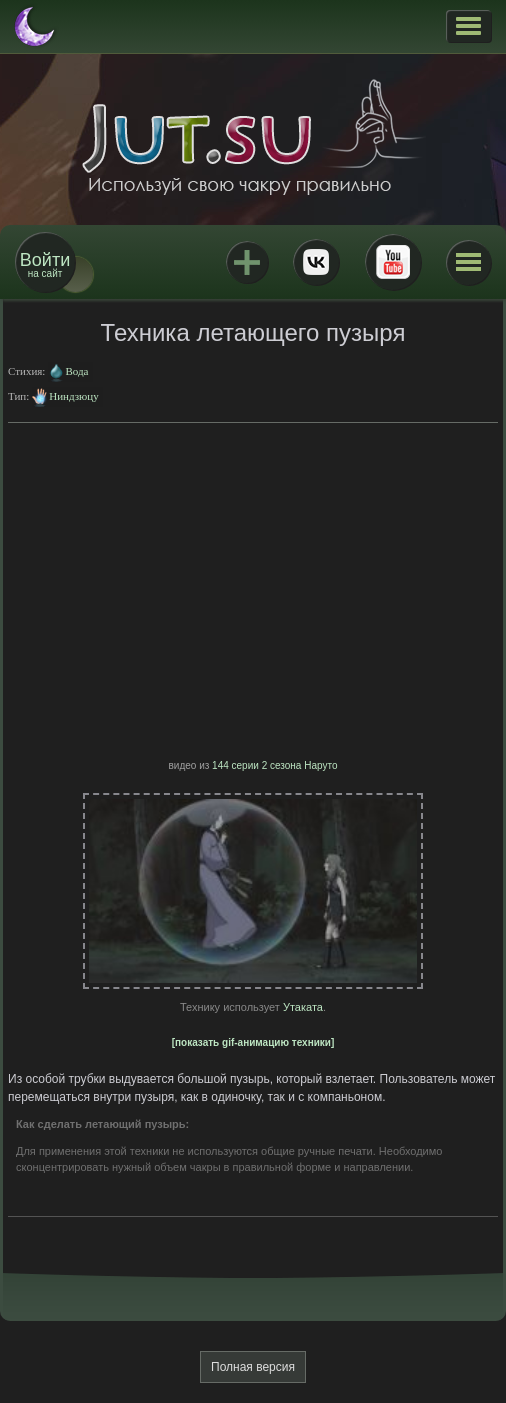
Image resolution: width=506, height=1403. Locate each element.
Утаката (303, 1007)
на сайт (45, 264)
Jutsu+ (247, 262)
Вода (76, 371)
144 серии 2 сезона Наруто (274, 765)
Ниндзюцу (73, 396)
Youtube (393, 262)
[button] (468, 26)
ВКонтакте (316, 262)
